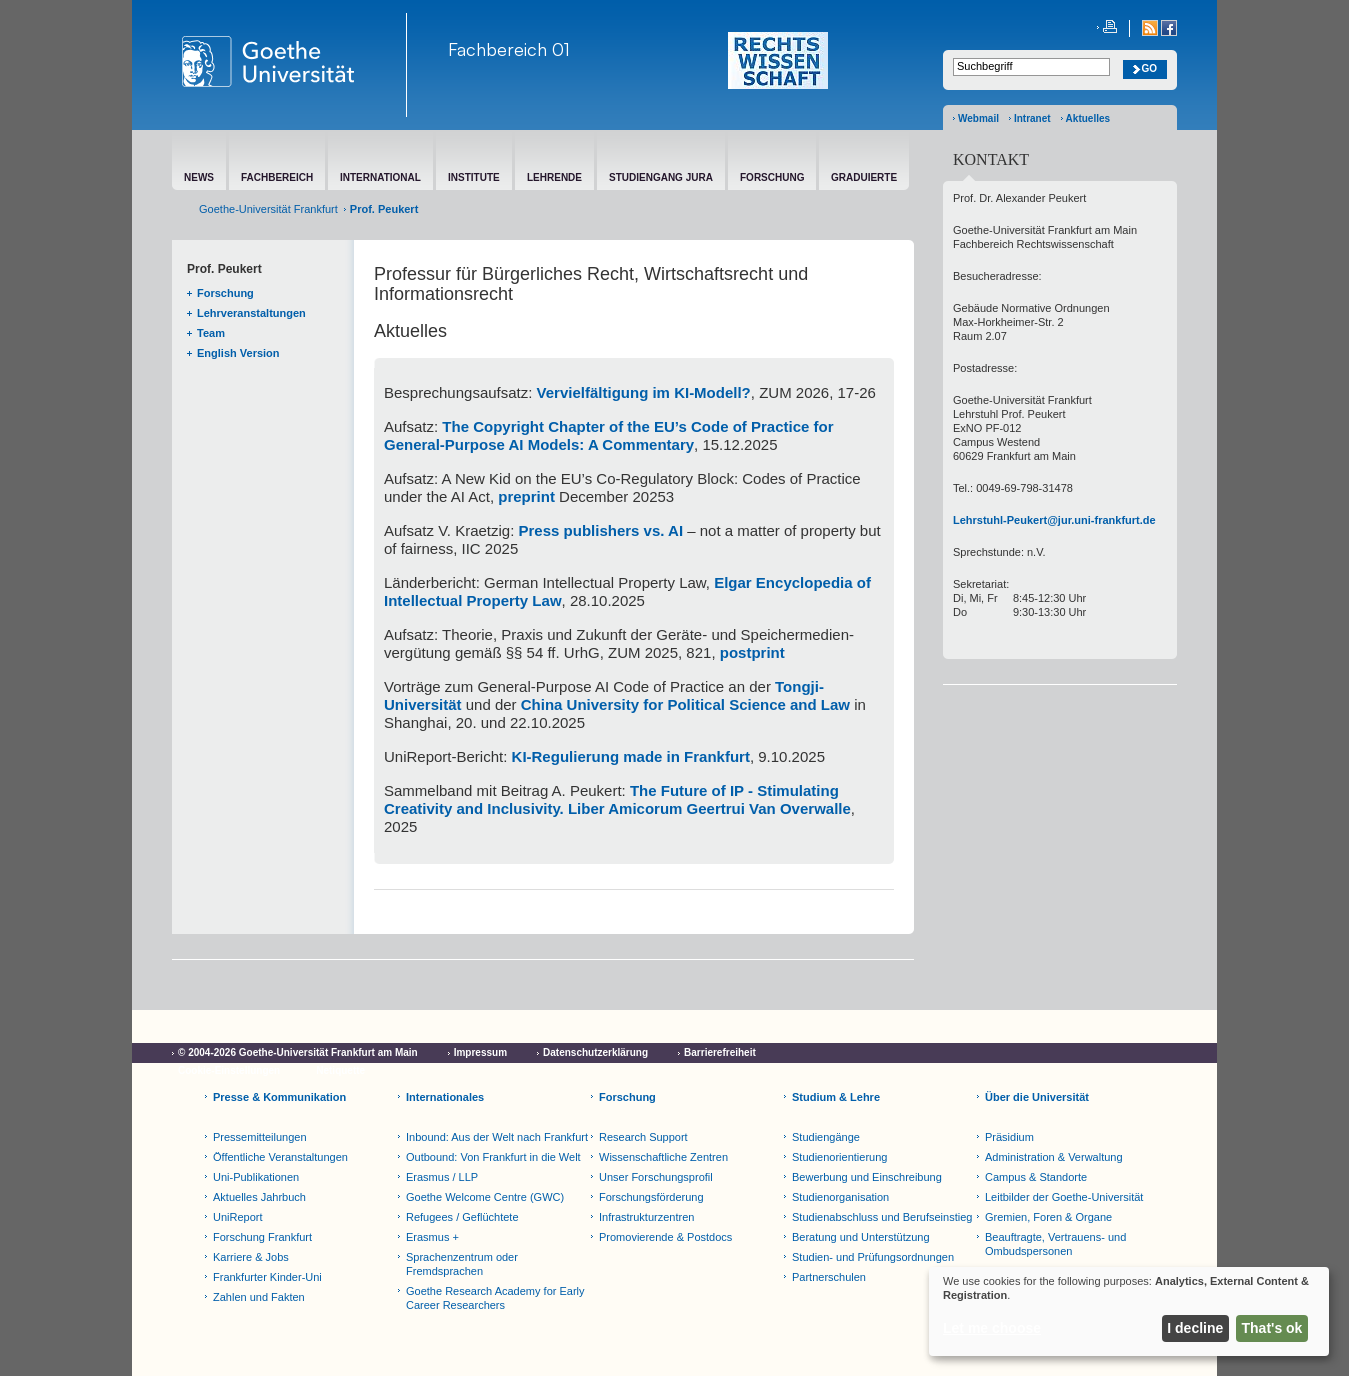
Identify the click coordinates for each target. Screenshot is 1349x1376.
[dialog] (1129, 1311)
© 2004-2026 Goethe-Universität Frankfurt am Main (298, 1052)
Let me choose (992, 1328)
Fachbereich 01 (509, 49)
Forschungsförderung (651, 1197)
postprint (752, 652)
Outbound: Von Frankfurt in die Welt (493, 1157)
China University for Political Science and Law (685, 704)
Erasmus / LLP (442, 1177)
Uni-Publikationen (256, 1177)
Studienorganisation (840, 1197)
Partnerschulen (829, 1277)
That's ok (1272, 1328)
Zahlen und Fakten (259, 1297)
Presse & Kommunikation (279, 1097)
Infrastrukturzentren (646, 1217)
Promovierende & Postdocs (665, 1237)
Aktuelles (1088, 118)
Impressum (480, 1052)
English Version (238, 353)
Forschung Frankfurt (262, 1237)
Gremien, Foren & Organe (1048, 1217)
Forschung (225, 293)
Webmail (978, 118)
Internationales (445, 1097)
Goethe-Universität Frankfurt (268, 209)
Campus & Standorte (1036, 1177)
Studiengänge (826, 1137)
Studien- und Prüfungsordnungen (873, 1257)
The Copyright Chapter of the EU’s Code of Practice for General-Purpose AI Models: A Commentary (609, 435)
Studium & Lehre (836, 1097)
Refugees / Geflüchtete (462, 1217)
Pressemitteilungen (260, 1137)
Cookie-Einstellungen (229, 1070)
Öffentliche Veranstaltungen (280, 1157)
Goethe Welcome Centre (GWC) (485, 1197)
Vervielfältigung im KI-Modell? (644, 392)
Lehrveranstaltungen (251, 313)
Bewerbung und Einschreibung (867, 1177)
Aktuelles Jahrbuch (259, 1197)
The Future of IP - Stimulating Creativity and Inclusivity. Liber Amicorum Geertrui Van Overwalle (617, 799)
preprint (526, 496)
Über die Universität (1037, 1097)
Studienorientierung (839, 1157)
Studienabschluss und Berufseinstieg (882, 1217)
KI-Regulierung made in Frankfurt (631, 756)
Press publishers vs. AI (601, 530)
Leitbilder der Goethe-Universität (1064, 1197)
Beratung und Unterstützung (861, 1237)
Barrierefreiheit (720, 1052)
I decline (1195, 1328)
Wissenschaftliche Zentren (663, 1157)
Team (211, 333)
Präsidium (1009, 1137)
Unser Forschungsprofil (656, 1177)
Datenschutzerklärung (595, 1052)
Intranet (1032, 118)
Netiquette (340, 1070)
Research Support (643, 1137)
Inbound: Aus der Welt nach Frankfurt (497, 1137)
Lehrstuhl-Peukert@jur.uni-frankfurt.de (1054, 520)
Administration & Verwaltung (1054, 1157)
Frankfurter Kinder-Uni (267, 1277)
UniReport (238, 1217)
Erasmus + (432, 1237)
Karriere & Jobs (251, 1257)
